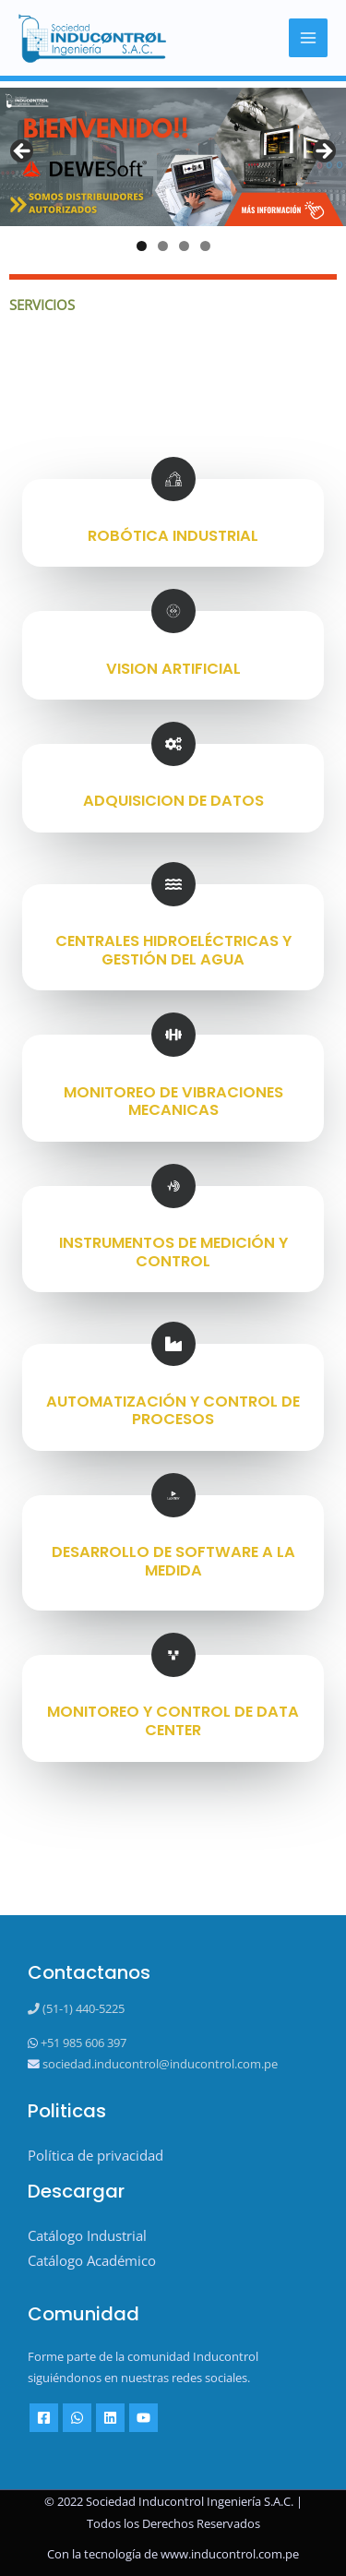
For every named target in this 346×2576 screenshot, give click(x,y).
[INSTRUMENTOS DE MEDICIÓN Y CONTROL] (173, 1186)
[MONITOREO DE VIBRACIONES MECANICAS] (173, 1034)
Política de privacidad (95, 2155)
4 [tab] (205, 246)
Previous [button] (23, 152)
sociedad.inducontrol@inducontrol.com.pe (159, 2063)
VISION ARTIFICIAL (173, 668)
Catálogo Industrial (87, 2235)
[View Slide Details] (173, 157)
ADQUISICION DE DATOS (173, 800)
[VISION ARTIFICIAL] (173, 611)
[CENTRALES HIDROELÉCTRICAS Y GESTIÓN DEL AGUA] (173, 884)
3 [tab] (184, 246)
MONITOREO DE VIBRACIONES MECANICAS (173, 1101)
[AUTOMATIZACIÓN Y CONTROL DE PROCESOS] (173, 1344)
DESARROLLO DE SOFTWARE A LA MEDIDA (173, 1561)
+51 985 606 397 (82, 2042)
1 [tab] (142, 246)
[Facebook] (44, 2417)
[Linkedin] (110, 2417)
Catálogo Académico (92, 2260)
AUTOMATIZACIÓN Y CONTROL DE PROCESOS (173, 1411)
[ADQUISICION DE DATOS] (173, 744)
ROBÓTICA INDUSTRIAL (173, 535)
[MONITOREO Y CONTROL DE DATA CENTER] (173, 1655)
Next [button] (323, 152)
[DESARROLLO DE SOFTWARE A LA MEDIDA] (173, 1495)
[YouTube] (143, 2417)
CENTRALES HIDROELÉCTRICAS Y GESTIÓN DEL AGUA (173, 950)
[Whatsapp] (77, 2417)
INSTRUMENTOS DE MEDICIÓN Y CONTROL (173, 1252)
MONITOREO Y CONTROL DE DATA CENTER (173, 1721)
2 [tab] (163, 246)
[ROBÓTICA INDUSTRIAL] (173, 479)
